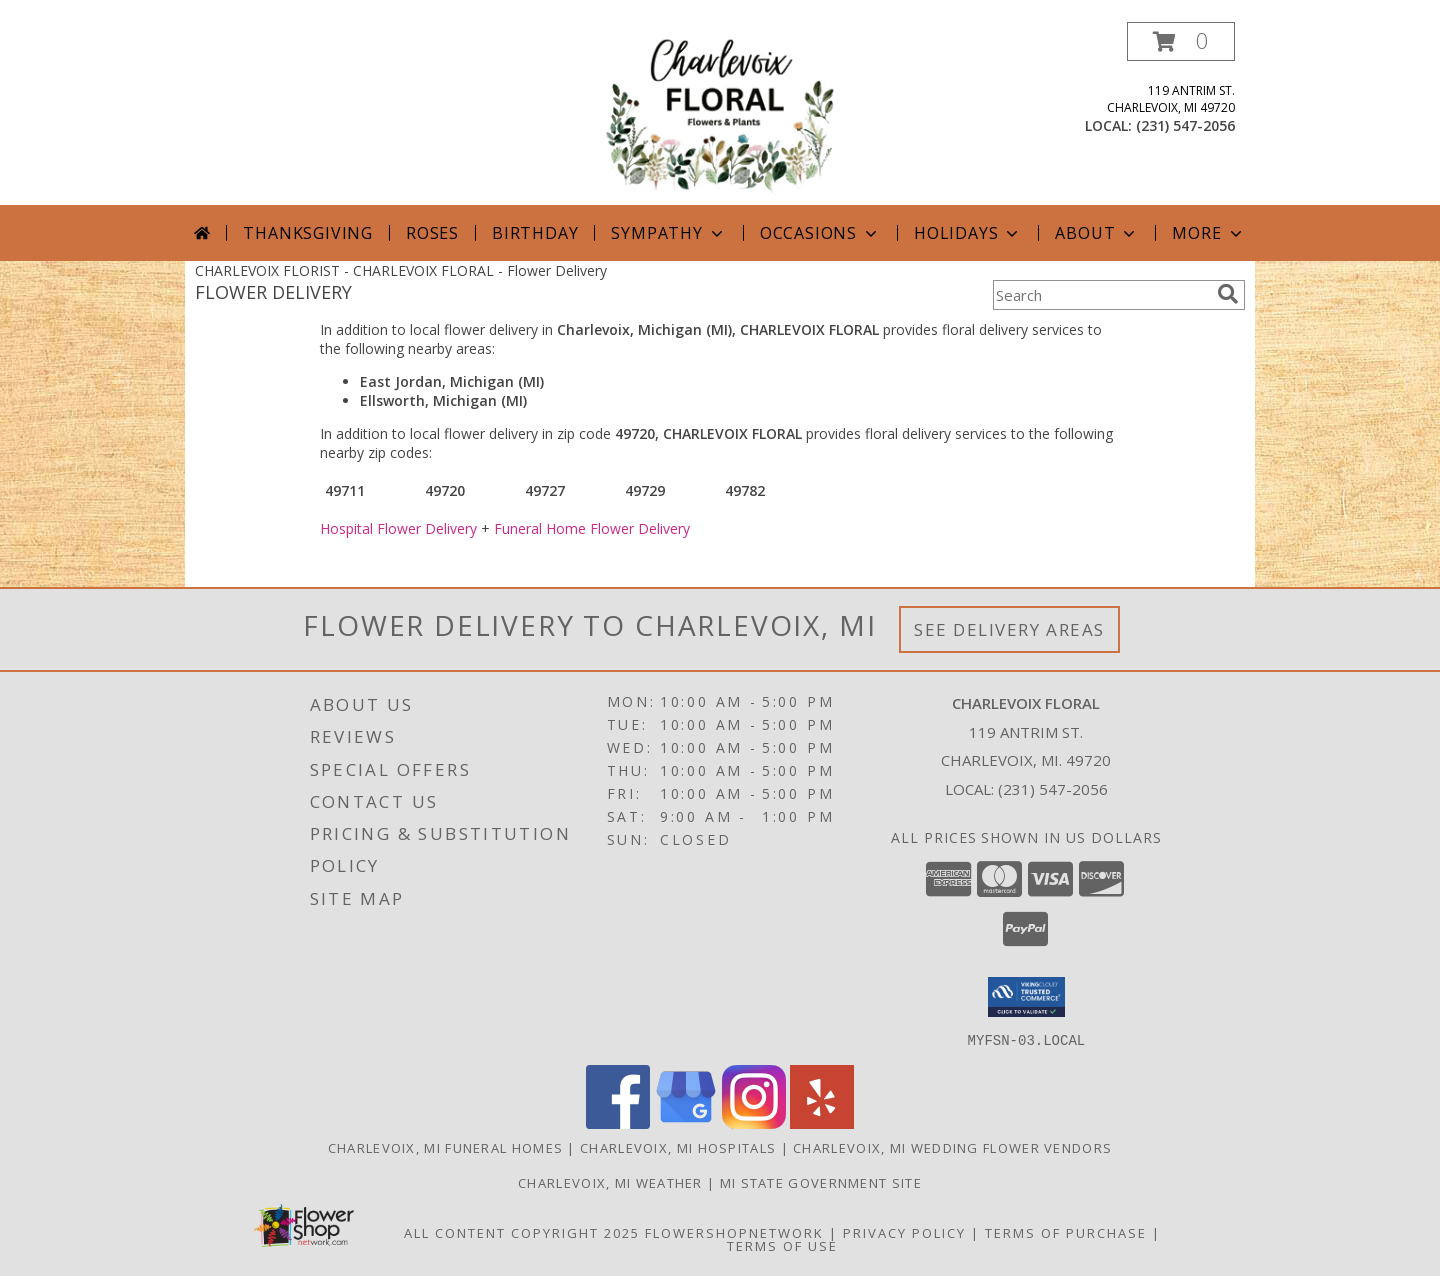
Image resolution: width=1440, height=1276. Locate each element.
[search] (1228, 294)
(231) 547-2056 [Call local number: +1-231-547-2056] (1185, 125)
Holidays (968, 233)
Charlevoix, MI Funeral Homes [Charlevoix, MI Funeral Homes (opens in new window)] (445, 1147)
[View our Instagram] (754, 1122)
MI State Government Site (821, 1182)
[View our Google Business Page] (686, 1122)
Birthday (535, 233)
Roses (432, 233)
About (1097, 233)
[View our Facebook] (618, 1122)
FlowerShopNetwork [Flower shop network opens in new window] (734, 1232)
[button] (1181, 41)
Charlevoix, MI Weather (610, 1182)
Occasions (820, 233)
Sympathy (668, 233)
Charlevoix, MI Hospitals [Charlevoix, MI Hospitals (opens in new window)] (678, 1147)
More (1208, 233)
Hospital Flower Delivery (398, 528)
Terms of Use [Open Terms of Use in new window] (782, 1245)
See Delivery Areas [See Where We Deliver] (1009, 629)
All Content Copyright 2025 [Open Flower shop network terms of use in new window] (522, 1232)
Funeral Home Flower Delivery (592, 528)
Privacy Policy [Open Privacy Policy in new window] (904, 1232)
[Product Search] (1101, 295)
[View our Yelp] (822, 1122)
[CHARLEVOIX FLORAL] (722, 113)
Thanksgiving (308, 233)
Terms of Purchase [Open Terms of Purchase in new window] (1066, 1232)
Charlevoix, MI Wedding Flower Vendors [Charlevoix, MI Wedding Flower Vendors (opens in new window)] (952, 1147)
